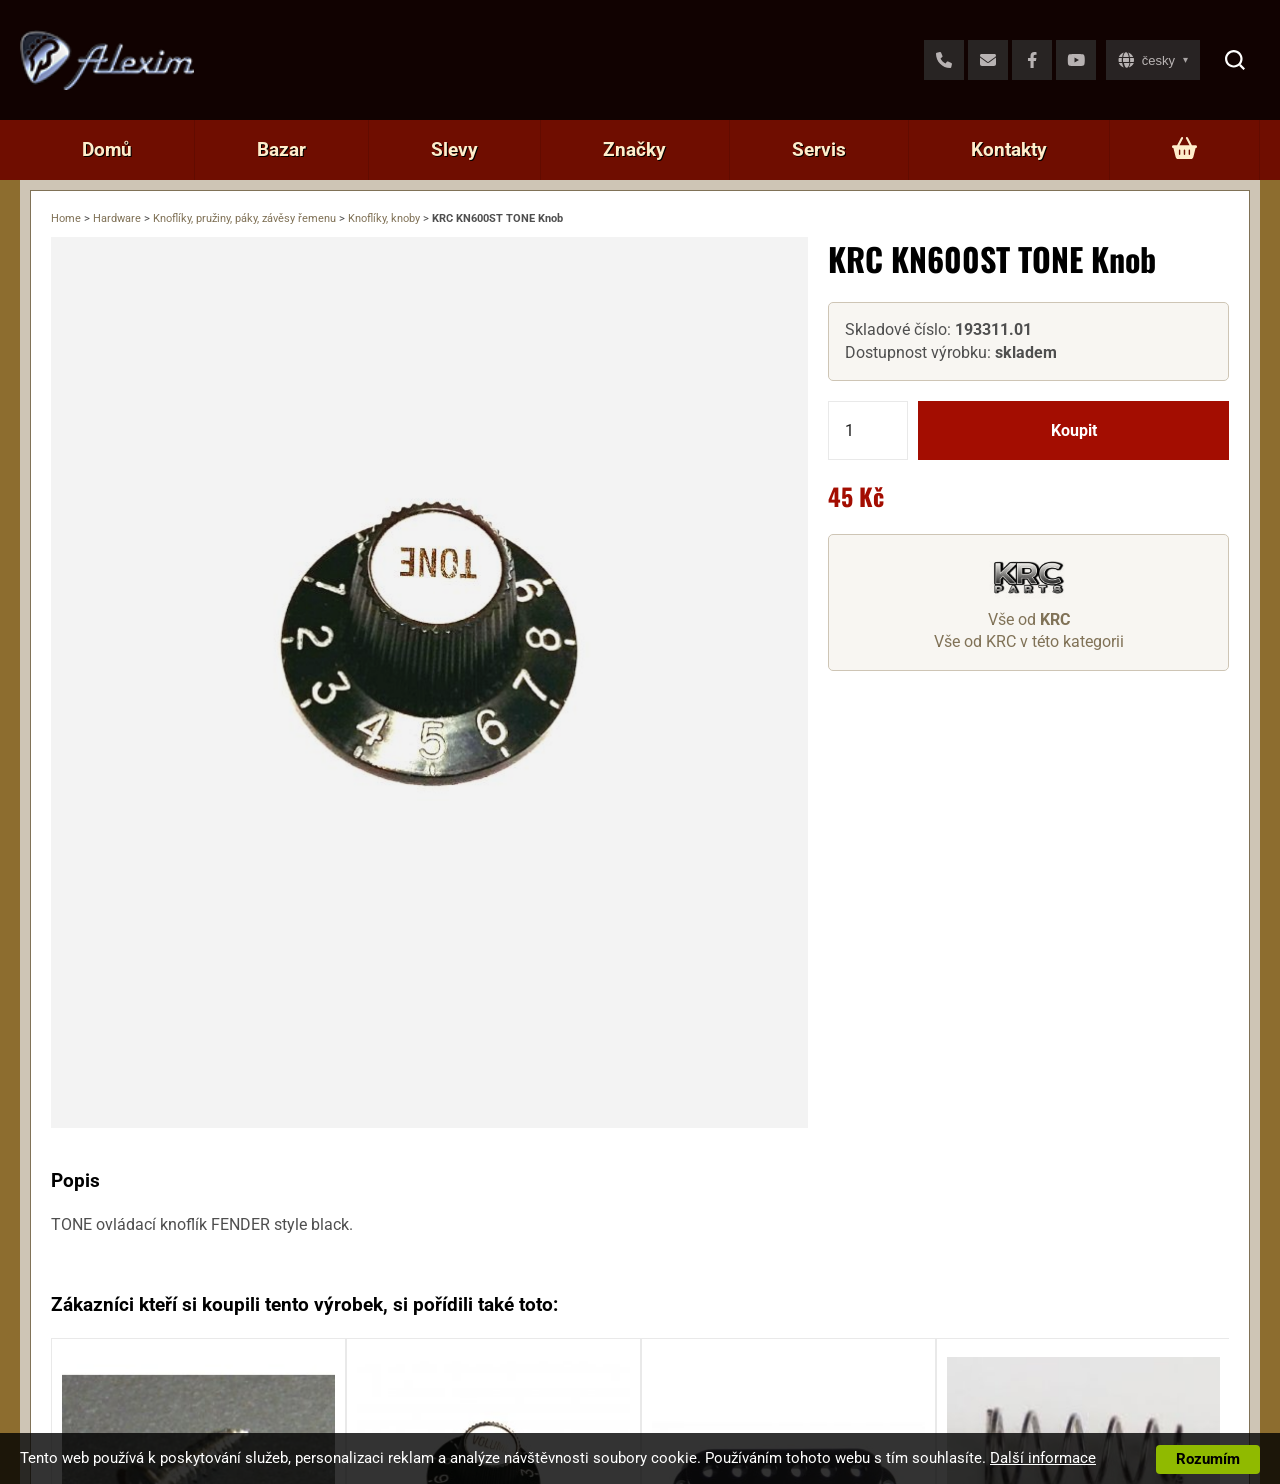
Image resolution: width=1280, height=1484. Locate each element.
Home (66, 218)
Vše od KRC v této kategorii (1029, 641)
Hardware (117, 218)
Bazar (281, 149)
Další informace (1043, 1458)
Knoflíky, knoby (384, 218)
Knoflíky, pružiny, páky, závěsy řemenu (244, 218)
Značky (634, 149)
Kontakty (1009, 149)
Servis (819, 149)
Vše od (1029, 619)
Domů (107, 149)
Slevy (454, 149)
